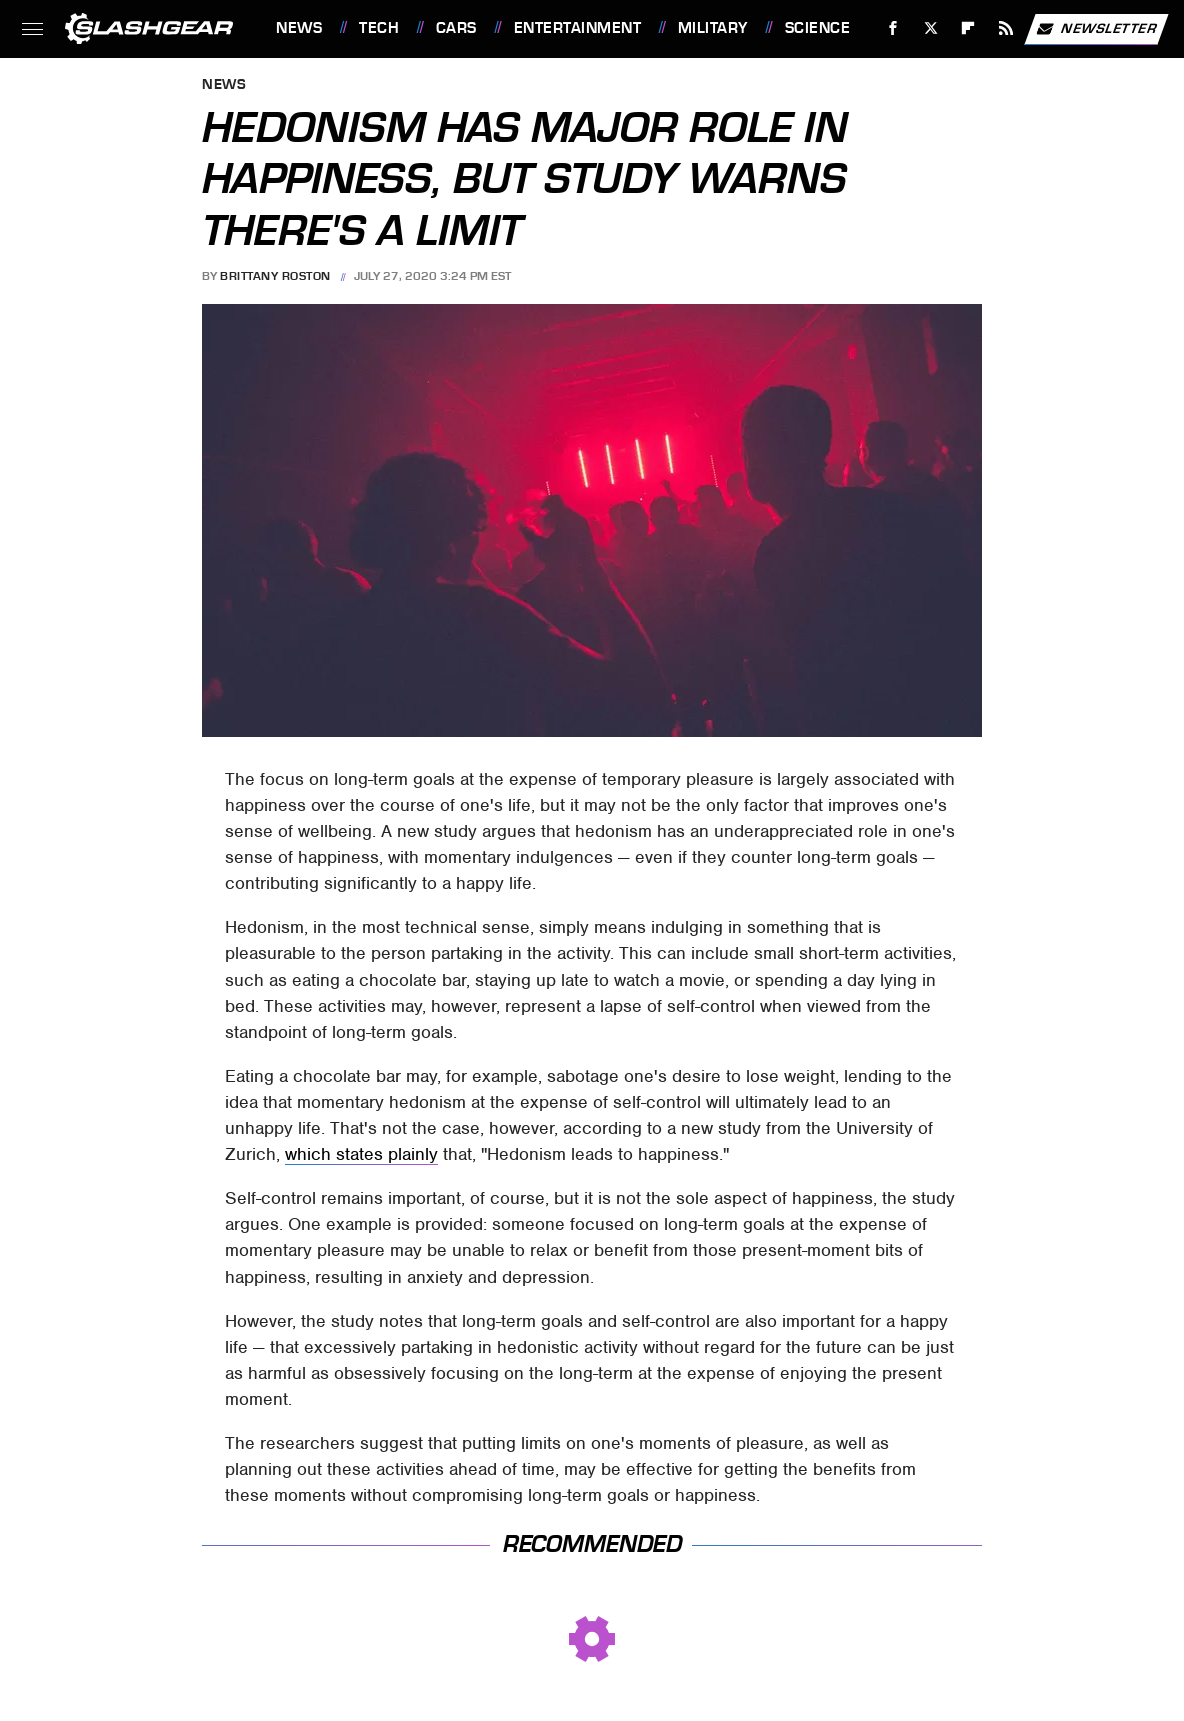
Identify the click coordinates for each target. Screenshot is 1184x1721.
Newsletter (1096, 29)
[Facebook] (893, 28)
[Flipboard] (968, 28)
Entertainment (578, 28)
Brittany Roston (275, 276)
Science (818, 28)
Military (713, 28)
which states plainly (361, 1154)
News (299, 28)
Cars (456, 28)
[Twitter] (930, 28)
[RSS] (1006, 28)
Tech (379, 28)
